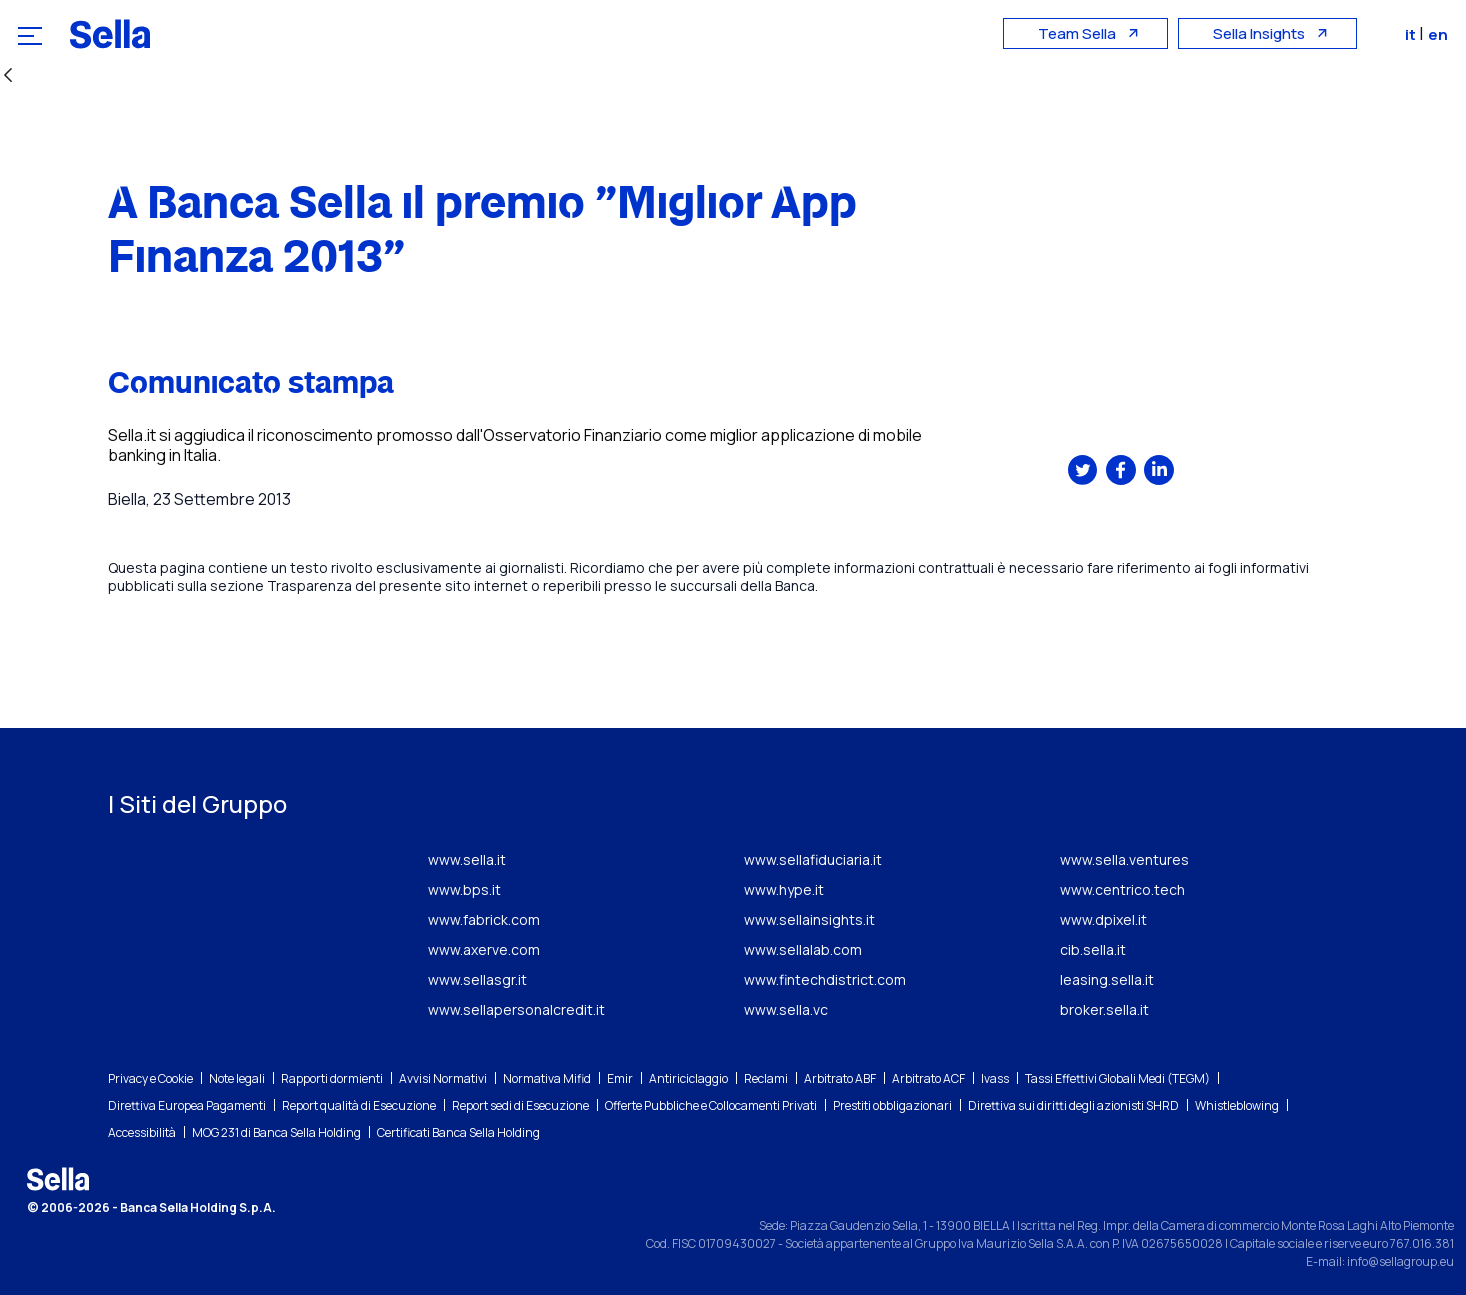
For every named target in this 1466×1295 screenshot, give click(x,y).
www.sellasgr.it (477, 979)
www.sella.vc (786, 1009)
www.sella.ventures (1124, 859)
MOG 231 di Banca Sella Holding (276, 1132)
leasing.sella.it (1107, 979)
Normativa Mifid (547, 1078)
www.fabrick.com (484, 919)
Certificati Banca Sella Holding (458, 1132)
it (1414, 34)
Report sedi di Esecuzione (520, 1105)
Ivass (995, 1078)
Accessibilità (142, 1132)
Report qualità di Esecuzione (359, 1105)
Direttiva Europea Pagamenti (187, 1105)
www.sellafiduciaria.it (813, 859)
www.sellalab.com (803, 949)
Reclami (766, 1078)
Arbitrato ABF (840, 1078)
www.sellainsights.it (809, 919)
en (1440, 34)
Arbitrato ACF (928, 1078)
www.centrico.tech (1122, 889)
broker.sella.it (1104, 1009)
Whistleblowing (1237, 1105)
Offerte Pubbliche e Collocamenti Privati (711, 1105)
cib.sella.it (1093, 949)
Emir (620, 1078)
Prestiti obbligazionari (892, 1105)
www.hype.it (784, 889)
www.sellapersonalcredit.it (516, 1009)
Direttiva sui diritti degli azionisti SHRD (1073, 1105)
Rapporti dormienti (332, 1078)
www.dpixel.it (1103, 919)
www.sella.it (467, 859)
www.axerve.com (484, 949)
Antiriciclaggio (688, 1078)
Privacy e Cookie (150, 1078)
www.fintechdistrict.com (825, 979)
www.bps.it (464, 889)
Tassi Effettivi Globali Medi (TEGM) (1117, 1078)
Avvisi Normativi (443, 1078)
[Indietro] (8, 76)
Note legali (237, 1078)
